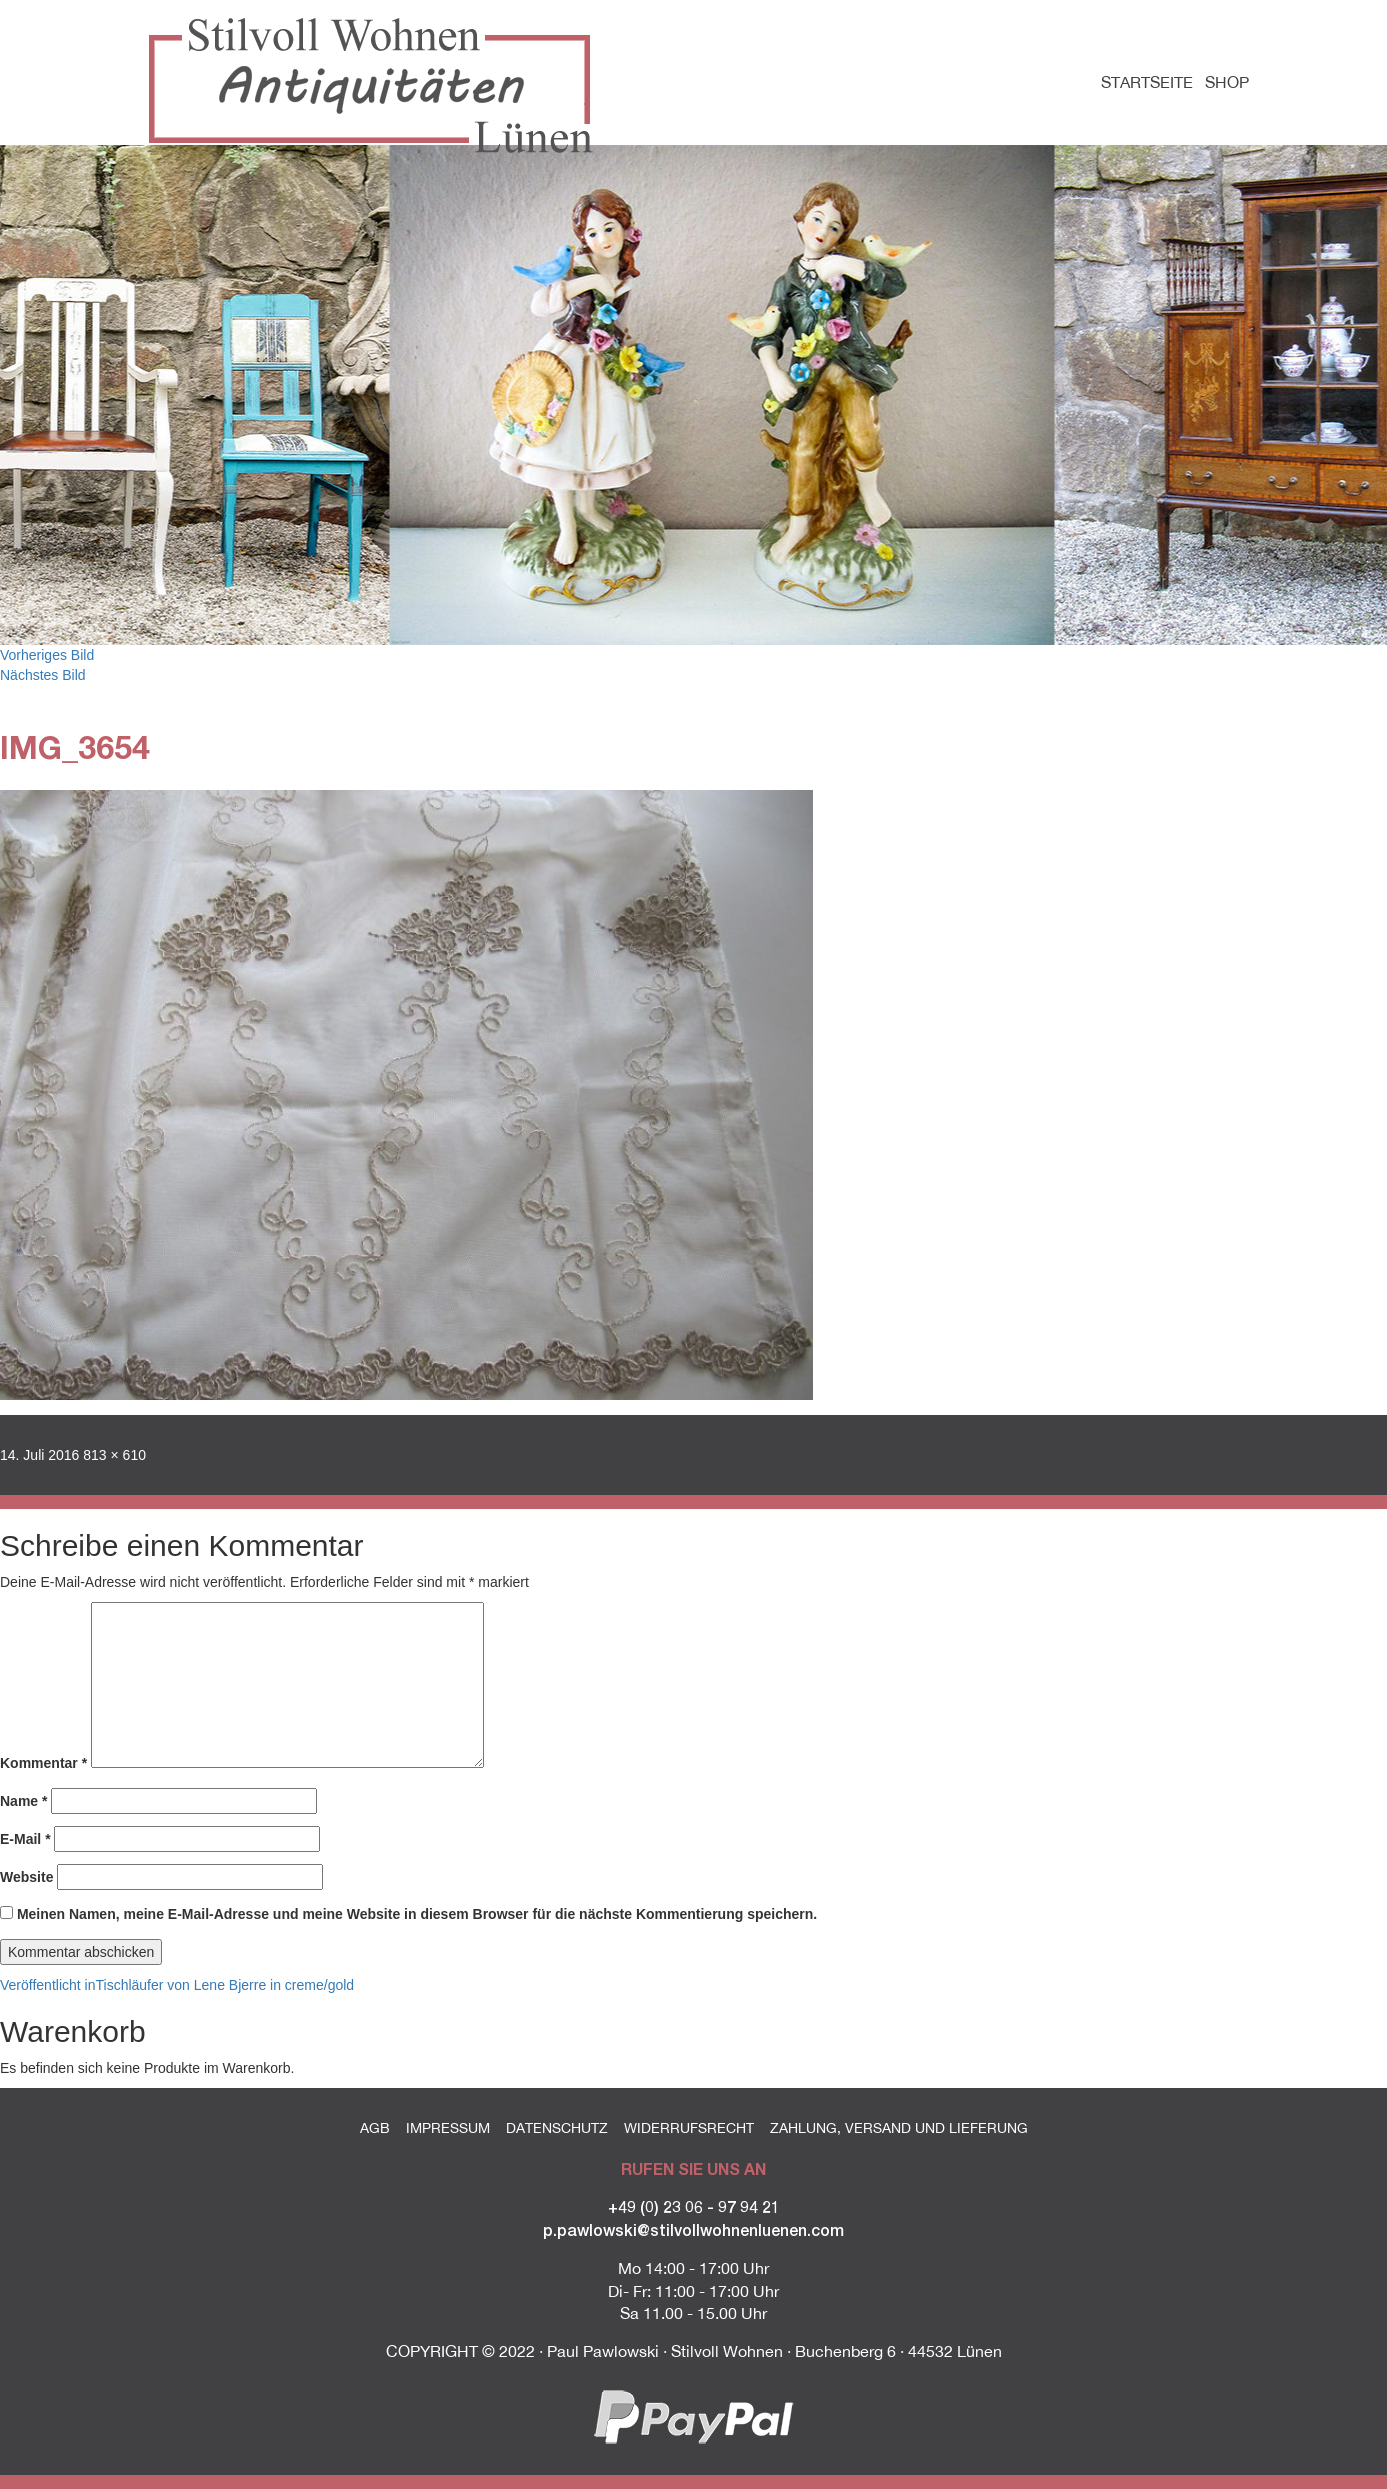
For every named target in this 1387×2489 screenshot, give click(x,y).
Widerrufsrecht (689, 2128)
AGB (375, 2128)
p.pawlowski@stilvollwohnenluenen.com (693, 2229)
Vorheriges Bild (47, 655)
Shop (1227, 82)
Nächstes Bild (43, 675)
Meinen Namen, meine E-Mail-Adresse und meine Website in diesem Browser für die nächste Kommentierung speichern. (417, 1914)
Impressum (448, 2128)
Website (26, 1877)
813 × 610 (114, 1455)
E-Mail (25, 1839)
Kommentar (43, 1763)
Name (23, 1801)
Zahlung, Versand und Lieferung (899, 2128)
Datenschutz (557, 2128)
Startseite (1147, 82)
